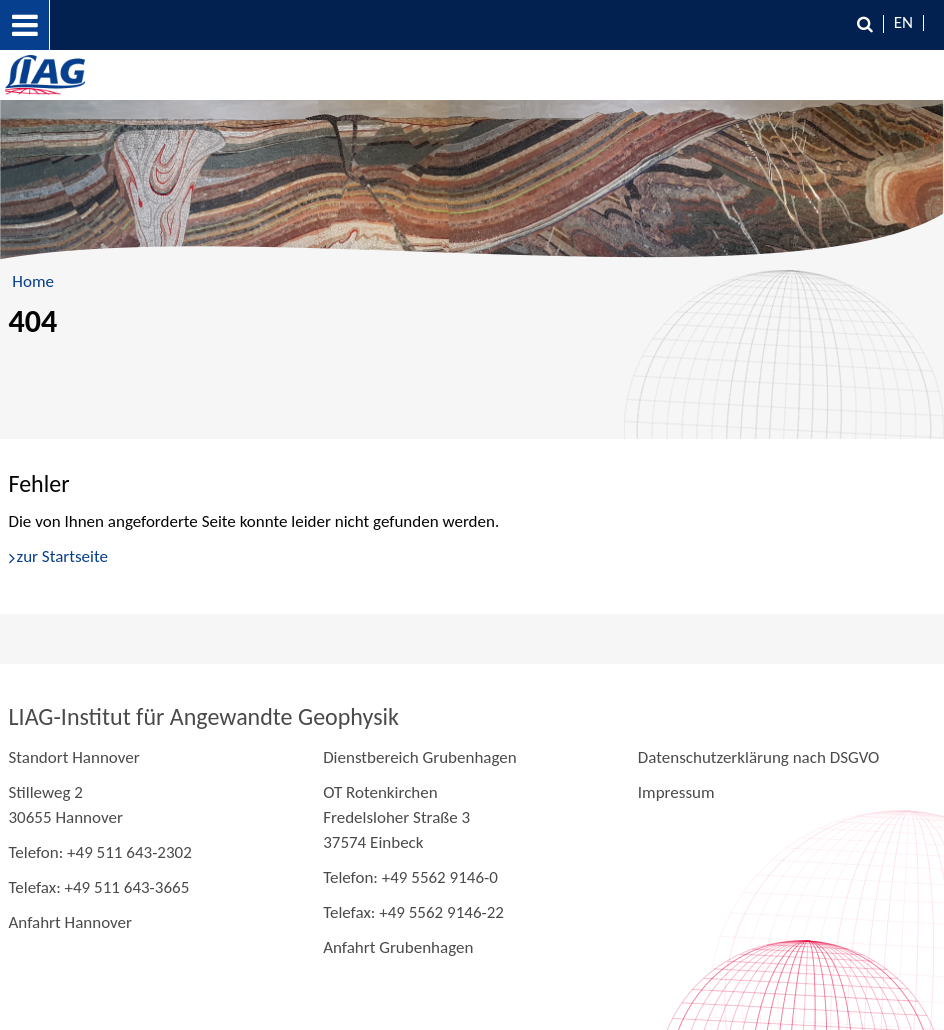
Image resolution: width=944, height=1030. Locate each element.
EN (903, 22)
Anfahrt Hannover (70, 922)
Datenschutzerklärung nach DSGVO (759, 757)
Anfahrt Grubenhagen (398, 947)
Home (33, 281)
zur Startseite (62, 556)
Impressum (676, 792)
